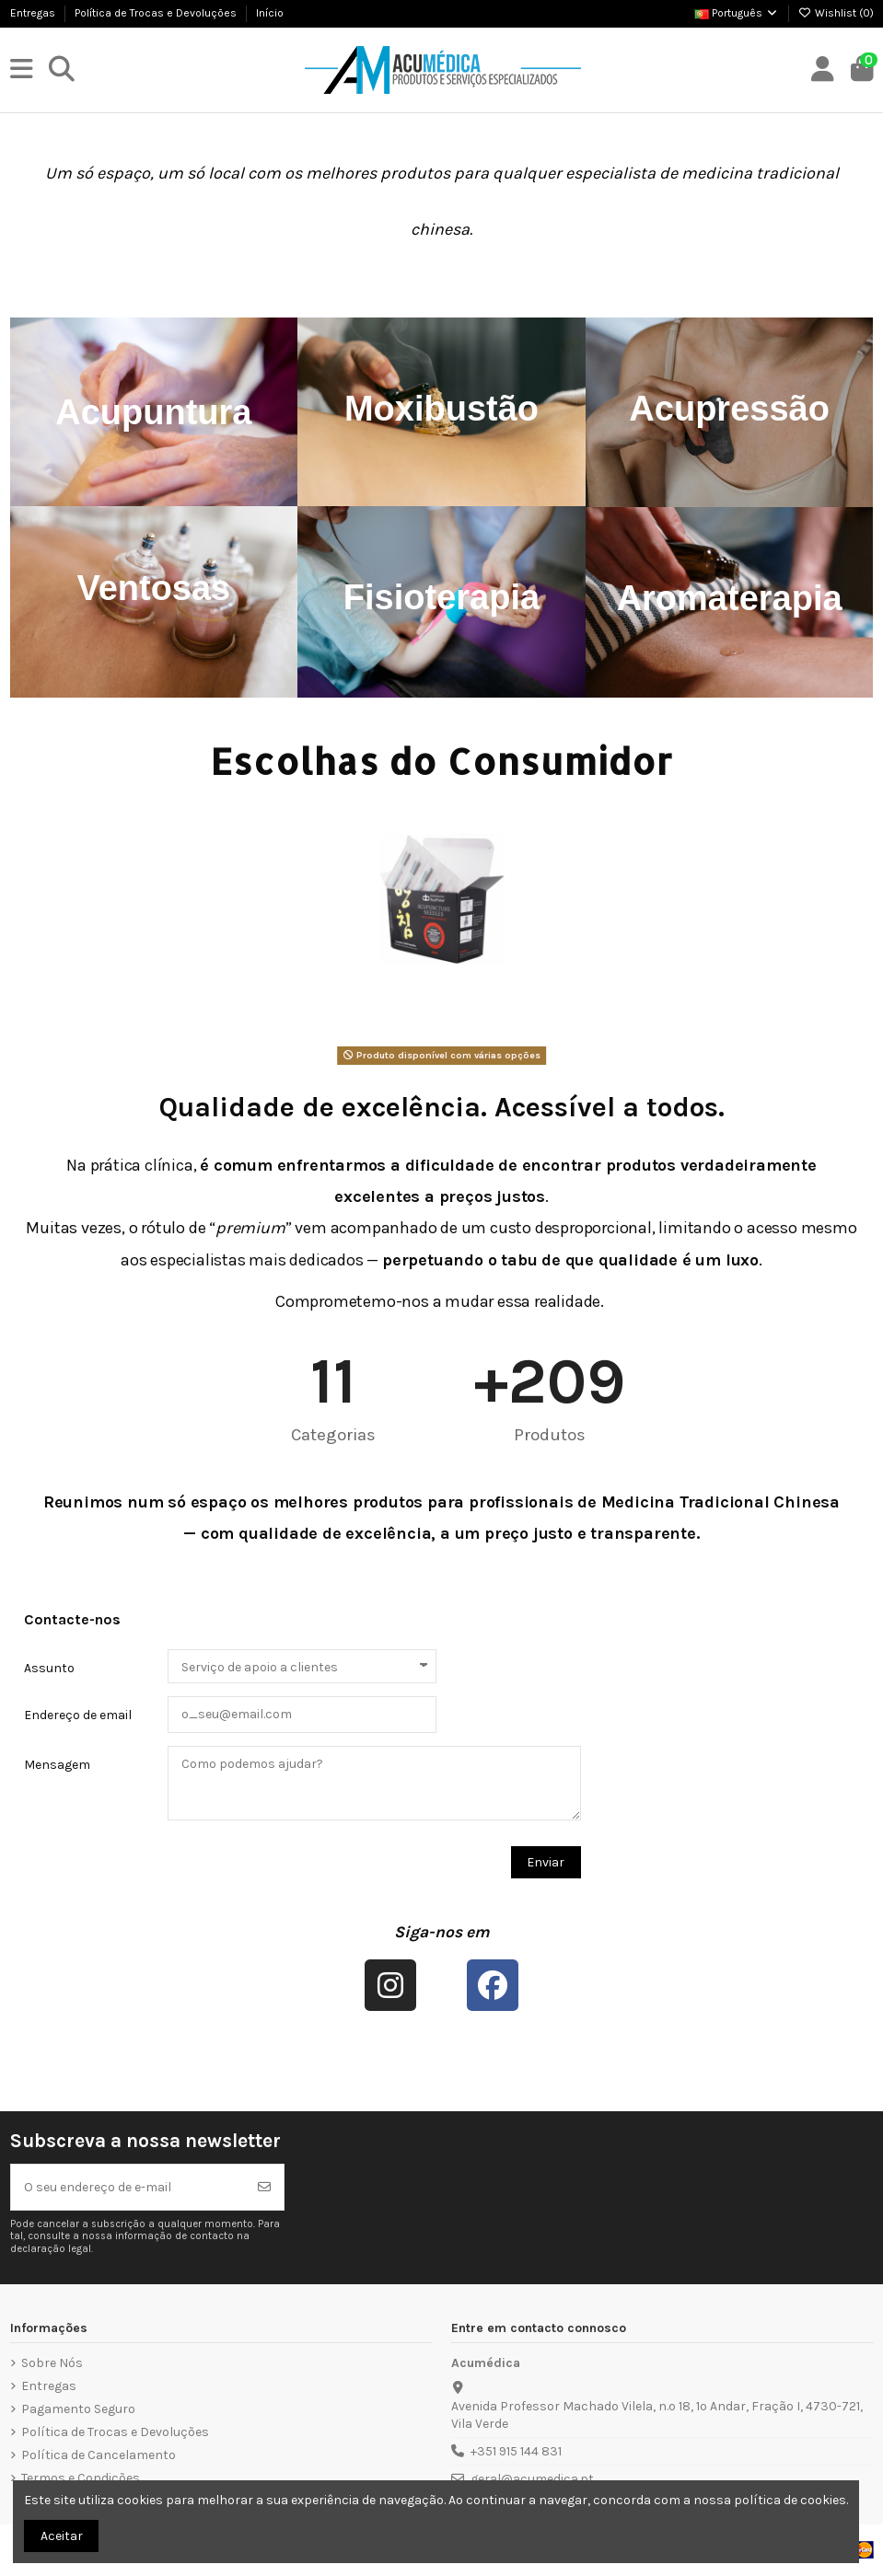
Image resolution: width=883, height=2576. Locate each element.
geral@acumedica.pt (532, 2479)
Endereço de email (78, 1715)
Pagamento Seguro (78, 2409)
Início (270, 12)
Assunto (49, 1668)
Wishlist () (836, 12)
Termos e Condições (80, 2478)
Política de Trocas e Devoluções (157, 12)
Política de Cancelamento (98, 2455)
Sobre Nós (52, 2363)
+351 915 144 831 (516, 2451)
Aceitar (62, 2536)
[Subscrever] (264, 2187)
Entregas (34, 12)
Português (736, 12)
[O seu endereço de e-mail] (129, 2187)
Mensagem (57, 1765)
